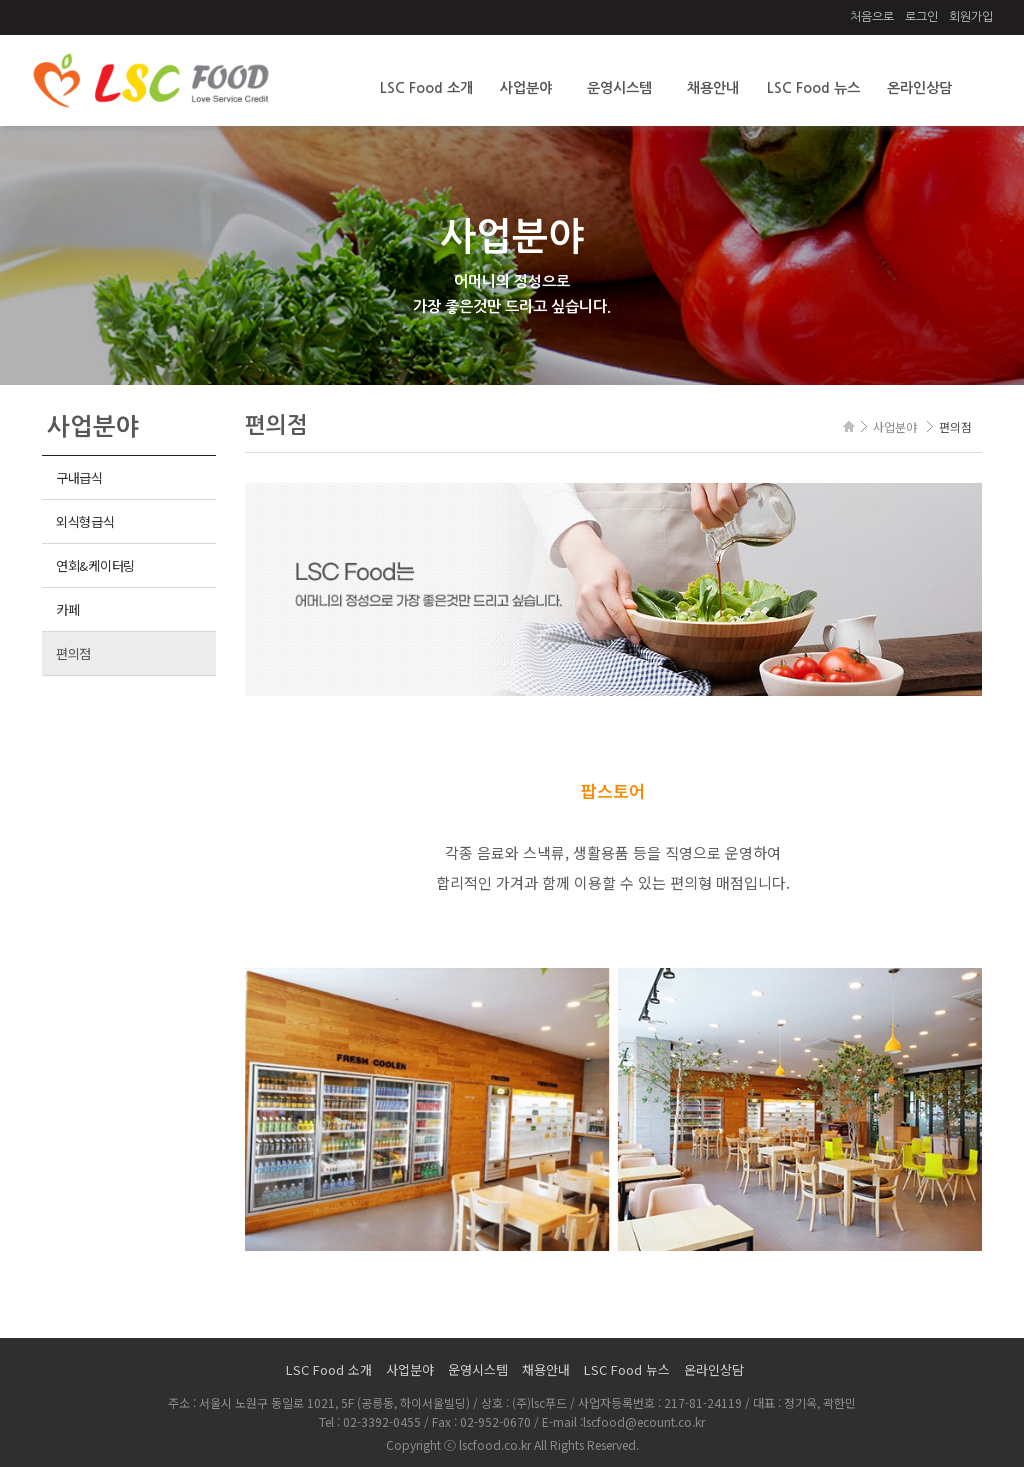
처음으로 (872, 17)
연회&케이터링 (95, 565)
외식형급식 (85, 521)
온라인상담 (919, 88)
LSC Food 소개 (426, 88)
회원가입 (971, 17)
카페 (67, 609)
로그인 (921, 17)
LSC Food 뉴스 (813, 88)
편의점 (73, 653)
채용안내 (713, 88)
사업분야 (526, 88)
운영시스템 (619, 88)
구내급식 (79, 477)
